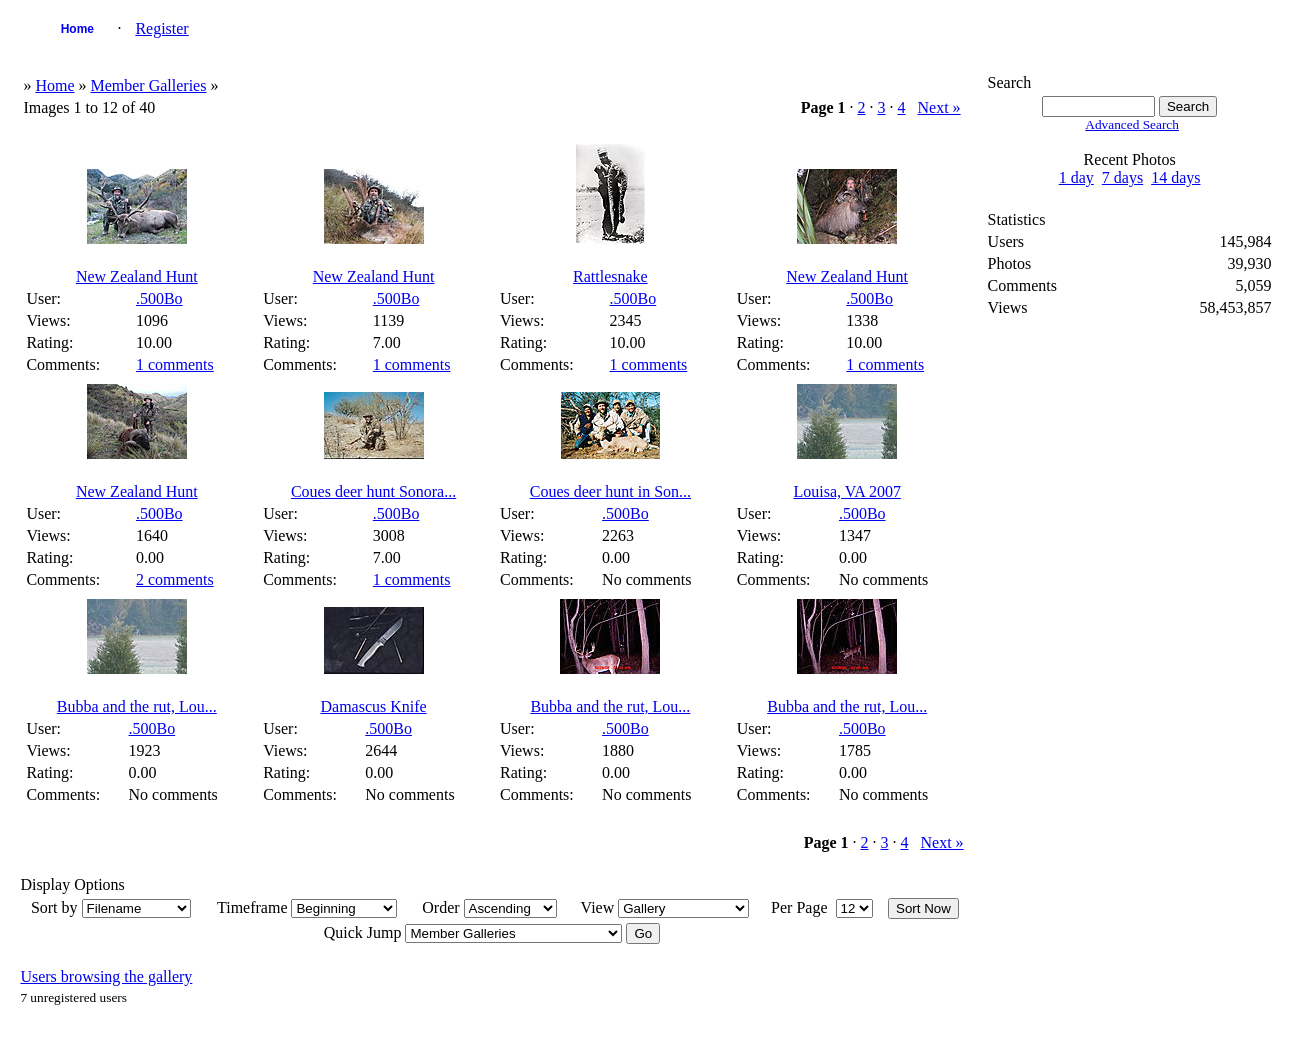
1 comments (175, 364)
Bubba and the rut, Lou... (137, 706)
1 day (1076, 177)
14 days (1175, 177)
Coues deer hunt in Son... (610, 491)
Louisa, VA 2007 (846, 491)
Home (77, 29)
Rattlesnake (610, 276)
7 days (1122, 177)
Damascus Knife (373, 706)
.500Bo (159, 298)
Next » (939, 107)
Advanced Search (1132, 124)
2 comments (175, 579)
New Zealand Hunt (137, 276)
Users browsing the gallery (106, 976)
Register (161, 28)
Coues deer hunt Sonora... (373, 491)
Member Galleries (148, 85)
